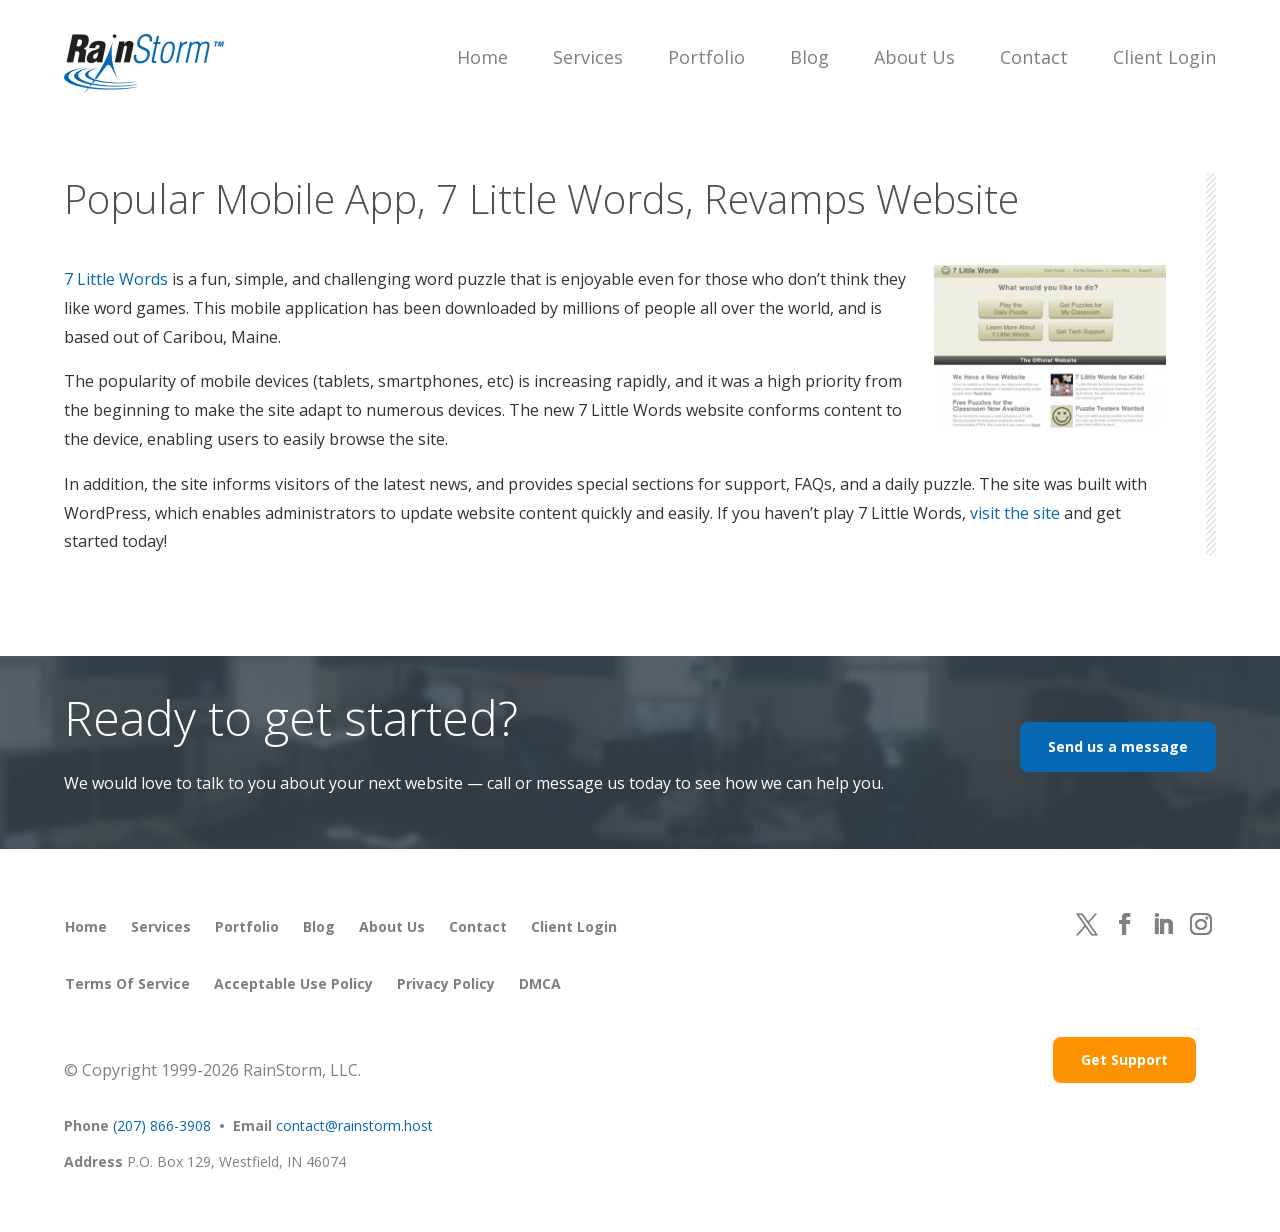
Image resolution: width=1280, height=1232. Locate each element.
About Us (914, 57)
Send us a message (1118, 746)
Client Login (1164, 57)
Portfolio (706, 57)
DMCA (540, 983)
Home (482, 57)
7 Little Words (116, 279)
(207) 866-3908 (162, 1125)
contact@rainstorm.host (354, 1125)
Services (588, 57)
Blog (809, 57)
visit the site (1015, 513)
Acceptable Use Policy (293, 983)
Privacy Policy (446, 983)
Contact (1034, 57)
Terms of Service (127, 983)
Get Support (1124, 1059)
